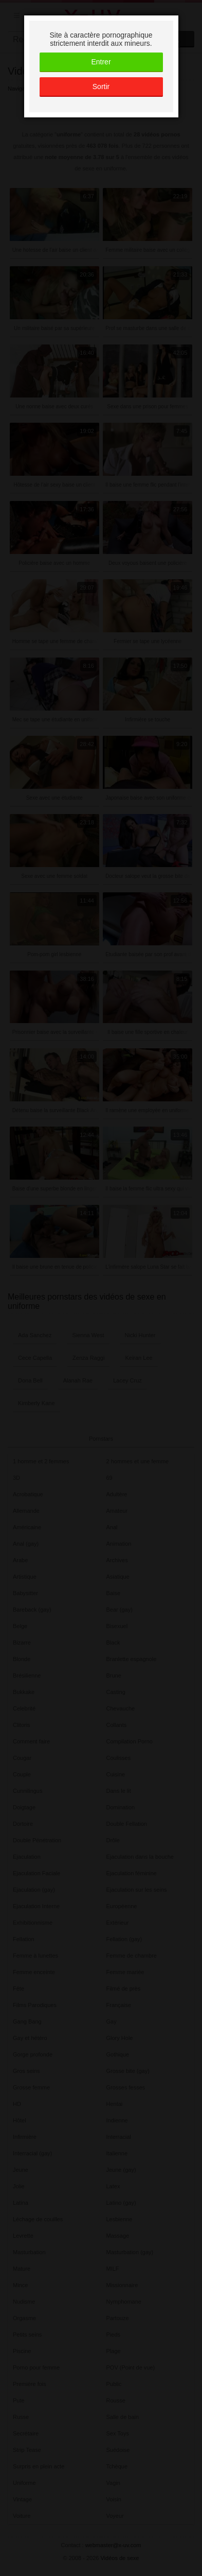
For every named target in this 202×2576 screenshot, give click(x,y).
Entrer (101, 62)
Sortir (101, 86)
